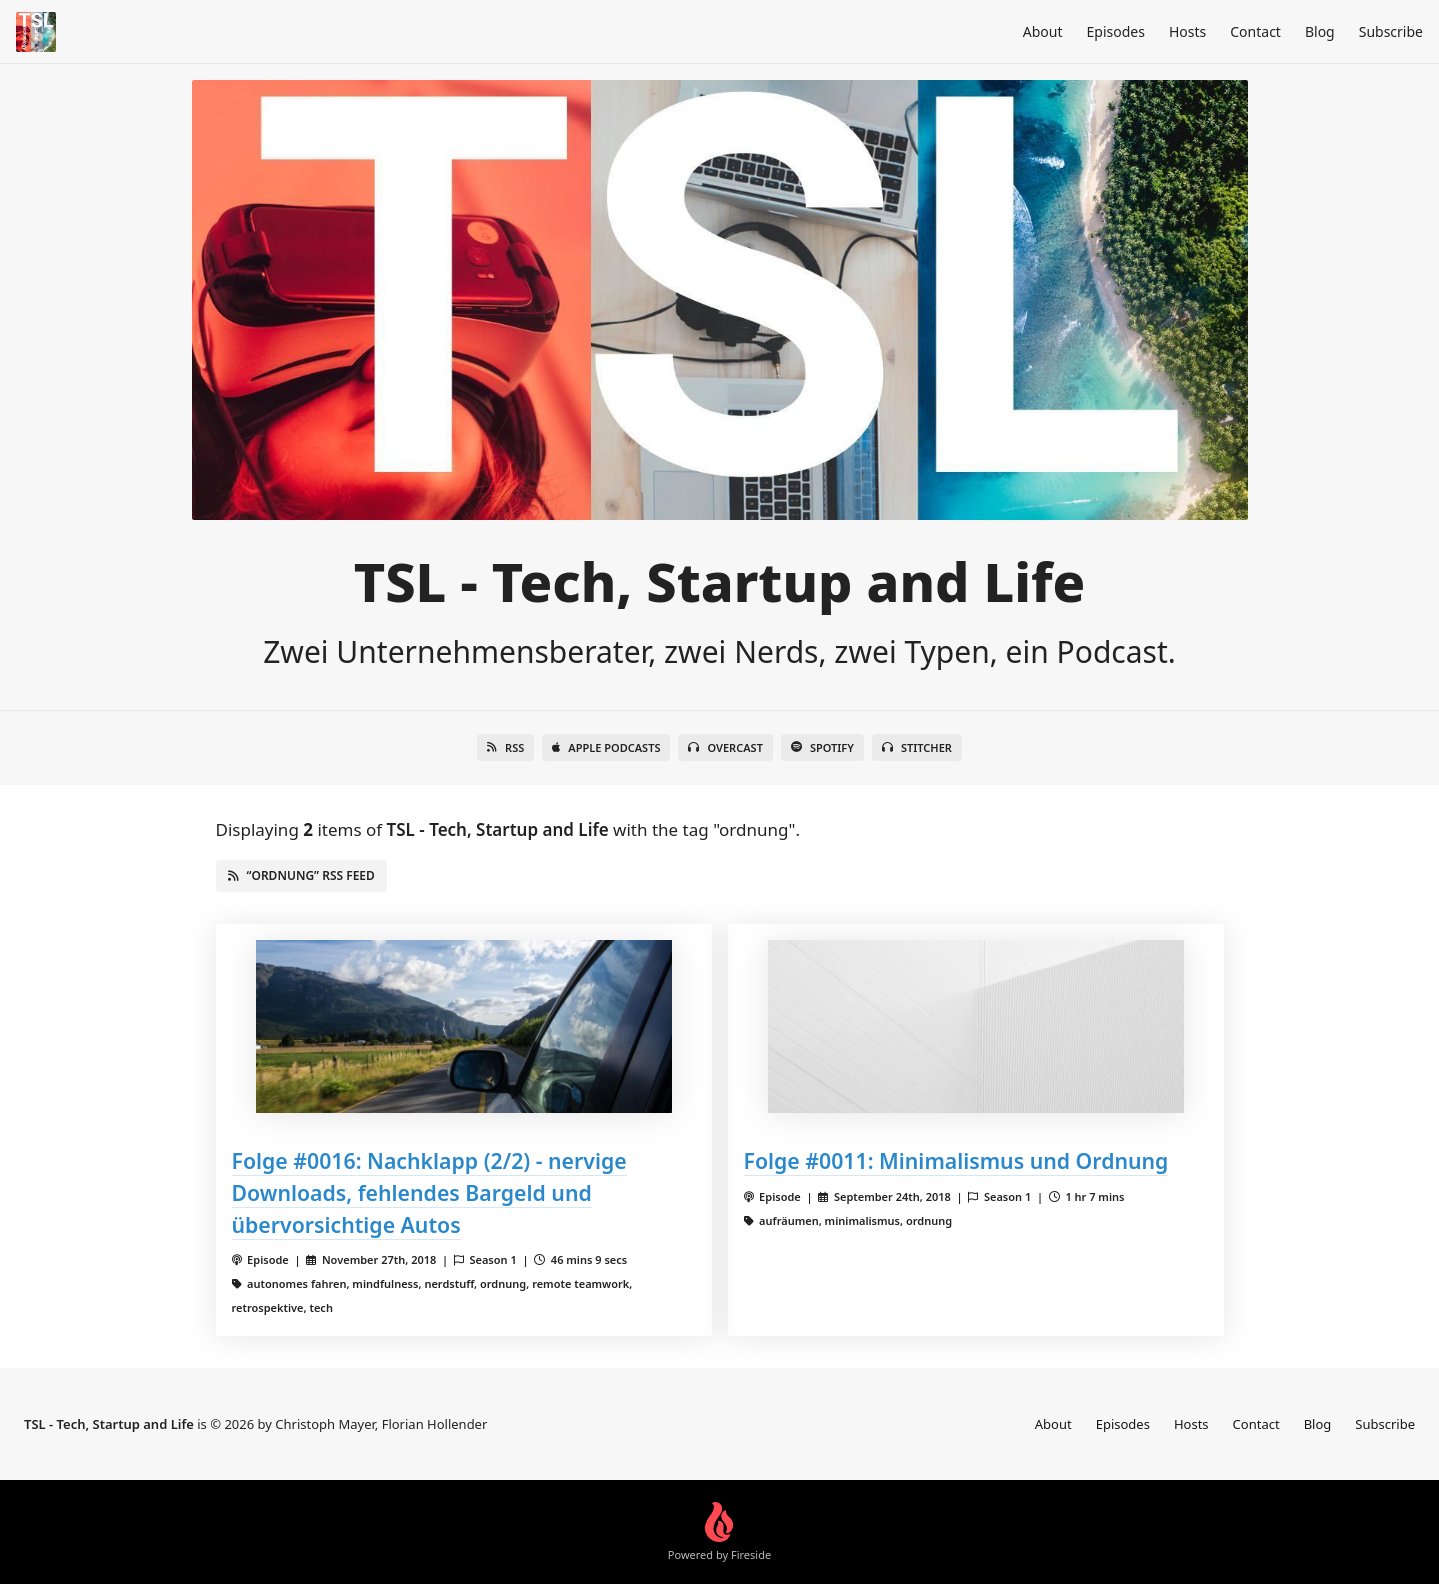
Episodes (1116, 31)
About (1043, 31)
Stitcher (917, 747)
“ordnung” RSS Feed (301, 875)
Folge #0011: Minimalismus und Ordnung (956, 1160)
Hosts (1187, 31)
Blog (1320, 31)
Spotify (822, 747)
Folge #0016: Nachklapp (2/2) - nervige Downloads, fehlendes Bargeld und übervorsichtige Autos (429, 1192)
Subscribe (1391, 31)
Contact (1255, 31)
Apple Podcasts (606, 747)
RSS (505, 747)
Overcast (725, 747)
